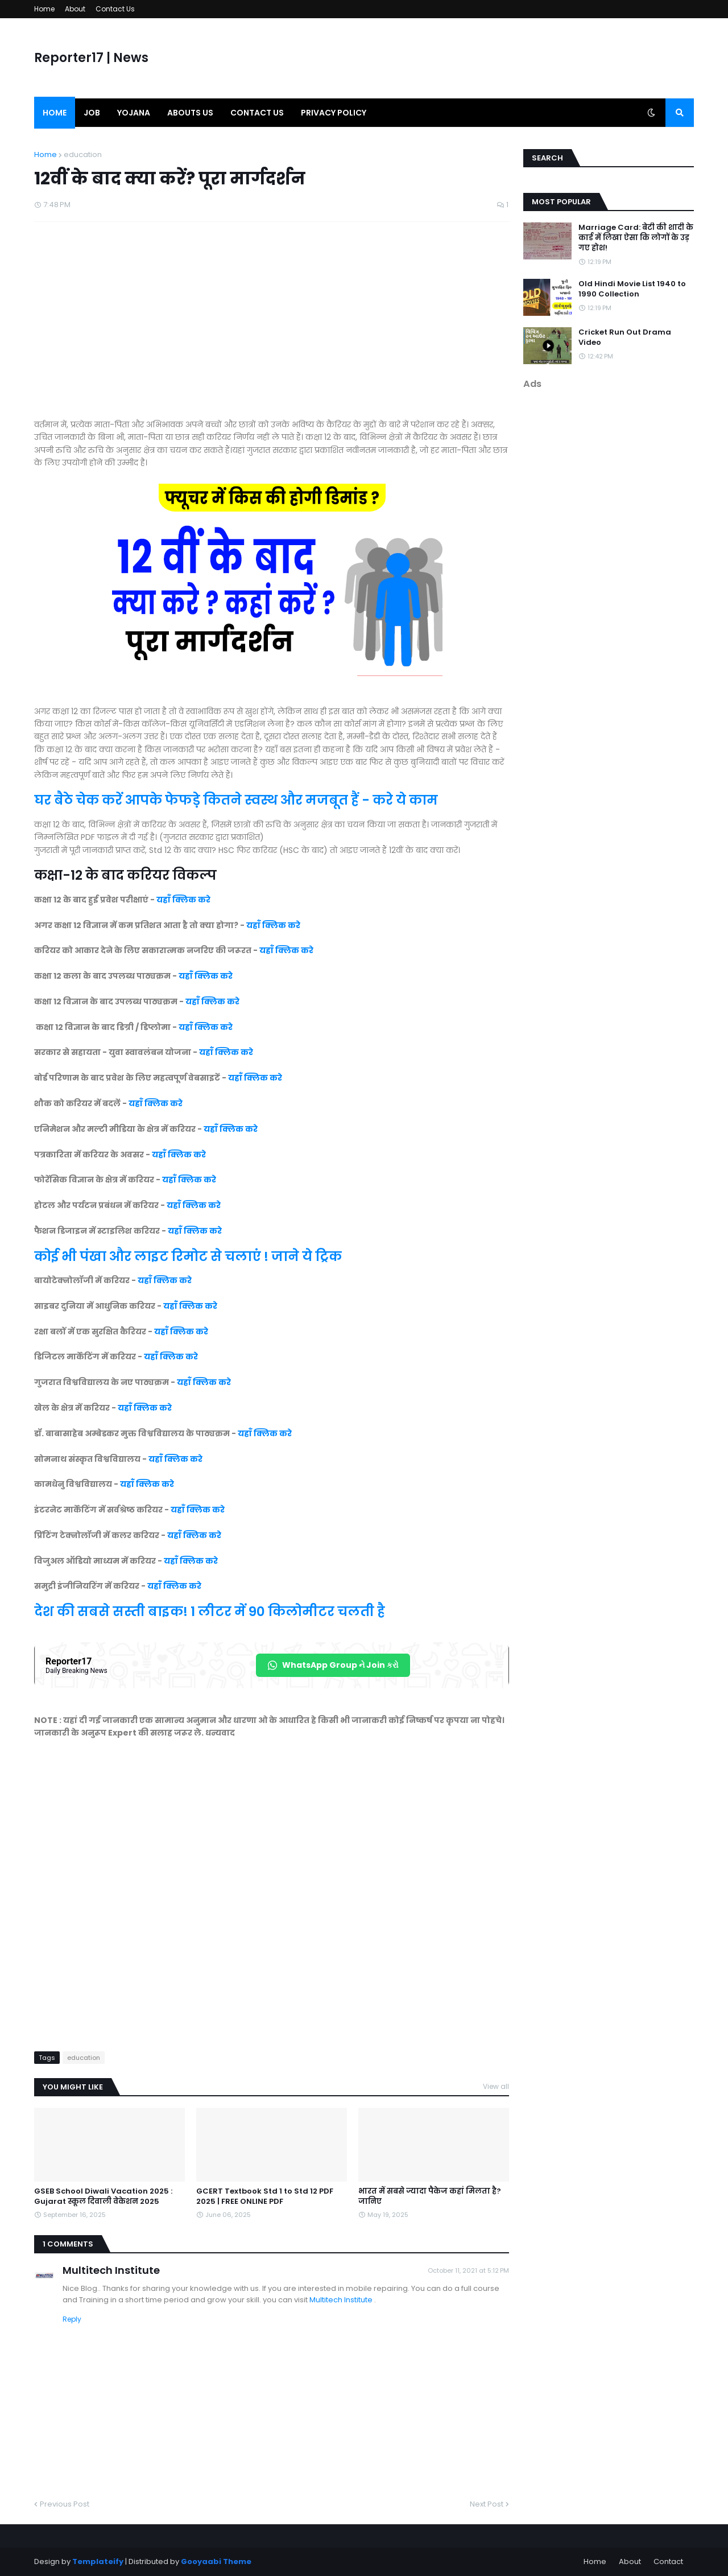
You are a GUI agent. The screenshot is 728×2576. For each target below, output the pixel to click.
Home (44, 9)
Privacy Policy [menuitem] (333, 112)
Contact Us (115, 9)
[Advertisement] (271, 326)
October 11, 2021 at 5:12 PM (468, 2270)
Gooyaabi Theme (216, 2561)
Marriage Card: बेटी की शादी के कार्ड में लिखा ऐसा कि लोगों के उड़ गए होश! (635, 237)
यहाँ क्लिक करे (183, 899)
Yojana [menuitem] (133, 112)
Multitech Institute (111, 2270)
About (75, 9)
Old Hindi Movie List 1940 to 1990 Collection (632, 289)
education (83, 154)
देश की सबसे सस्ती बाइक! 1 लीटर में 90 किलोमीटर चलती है (209, 1611)
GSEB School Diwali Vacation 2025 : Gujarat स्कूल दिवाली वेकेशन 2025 (103, 2196)
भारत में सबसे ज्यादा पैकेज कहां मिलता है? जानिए (429, 2196)
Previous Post (64, 2504)
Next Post (486, 2504)
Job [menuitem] (92, 112)
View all (496, 2086)
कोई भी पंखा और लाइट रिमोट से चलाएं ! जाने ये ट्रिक (189, 1256)
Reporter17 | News (91, 58)
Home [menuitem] (55, 112)
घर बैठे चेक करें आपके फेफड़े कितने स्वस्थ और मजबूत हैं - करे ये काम (236, 800)
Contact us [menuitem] (257, 112)
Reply (72, 2319)
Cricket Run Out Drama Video (624, 337)
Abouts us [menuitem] (190, 112)
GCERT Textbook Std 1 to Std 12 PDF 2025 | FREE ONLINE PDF (264, 2196)
